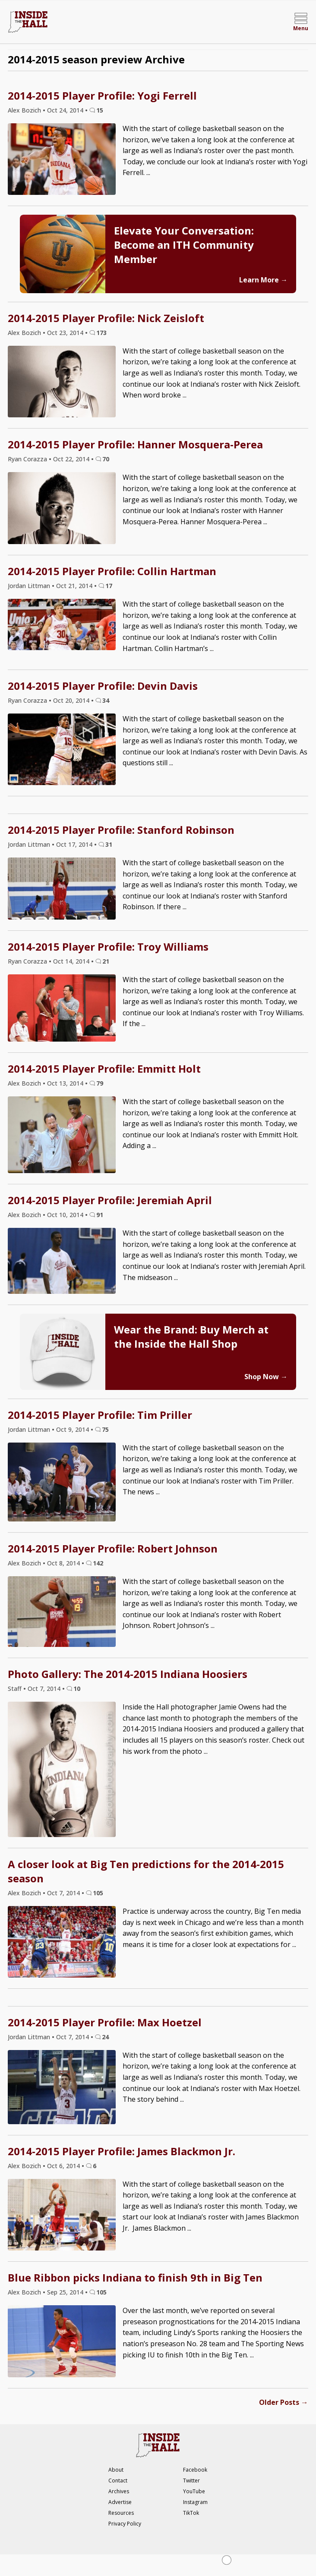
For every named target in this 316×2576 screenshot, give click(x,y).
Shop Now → (266, 1376)
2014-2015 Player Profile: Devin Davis (103, 686)
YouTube (194, 2491)
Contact (117, 2480)
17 (108, 586)
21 (105, 961)
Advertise (120, 2502)
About (115, 2469)
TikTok (191, 2513)
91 (99, 1215)
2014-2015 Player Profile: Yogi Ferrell (102, 95)
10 (76, 1688)
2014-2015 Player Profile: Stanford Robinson (121, 830)
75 (105, 1429)
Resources (121, 2513)
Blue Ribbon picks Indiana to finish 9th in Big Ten (135, 2277)
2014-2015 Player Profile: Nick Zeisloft (106, 318)
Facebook (195, 2469)
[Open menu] (301, 22)
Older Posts (283, 2402)
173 (101, 333)
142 (98, 1563)
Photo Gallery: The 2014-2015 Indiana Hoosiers (127, 1674)
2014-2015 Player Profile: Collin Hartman (112, 571)
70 (105, 459)
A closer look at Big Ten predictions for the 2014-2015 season (146, 1871)
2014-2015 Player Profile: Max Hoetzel (105, 2022)
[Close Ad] (226, 2560)
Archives (118, 2491)
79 (99, 1083)
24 (105, 2037)
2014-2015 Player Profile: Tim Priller (100, 1415)
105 (98, 1893)
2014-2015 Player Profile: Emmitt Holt (104, 1068)
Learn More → (263, 280)
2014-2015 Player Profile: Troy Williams (108, 946)
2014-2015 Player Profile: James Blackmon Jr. (121, 2151)
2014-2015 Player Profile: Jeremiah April (110, 1200)
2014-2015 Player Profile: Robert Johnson (113, 1548)
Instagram (195, 2502)
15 (99, 110)
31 (108, 844)
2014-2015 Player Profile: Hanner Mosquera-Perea (135, 444)
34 (105, 700)
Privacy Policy (124, 2523)
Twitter (191, 2480)
